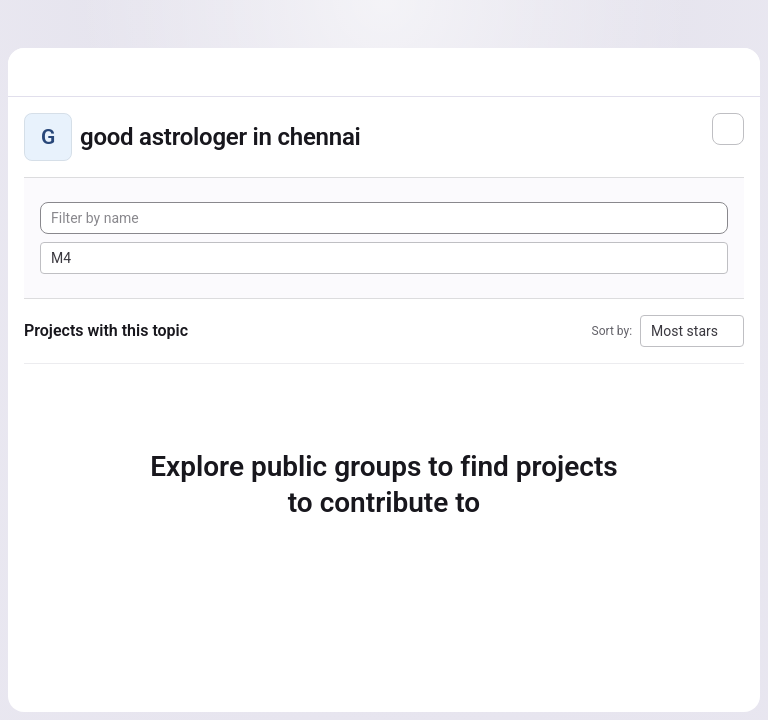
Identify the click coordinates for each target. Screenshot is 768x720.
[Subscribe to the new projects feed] (728, 129)
